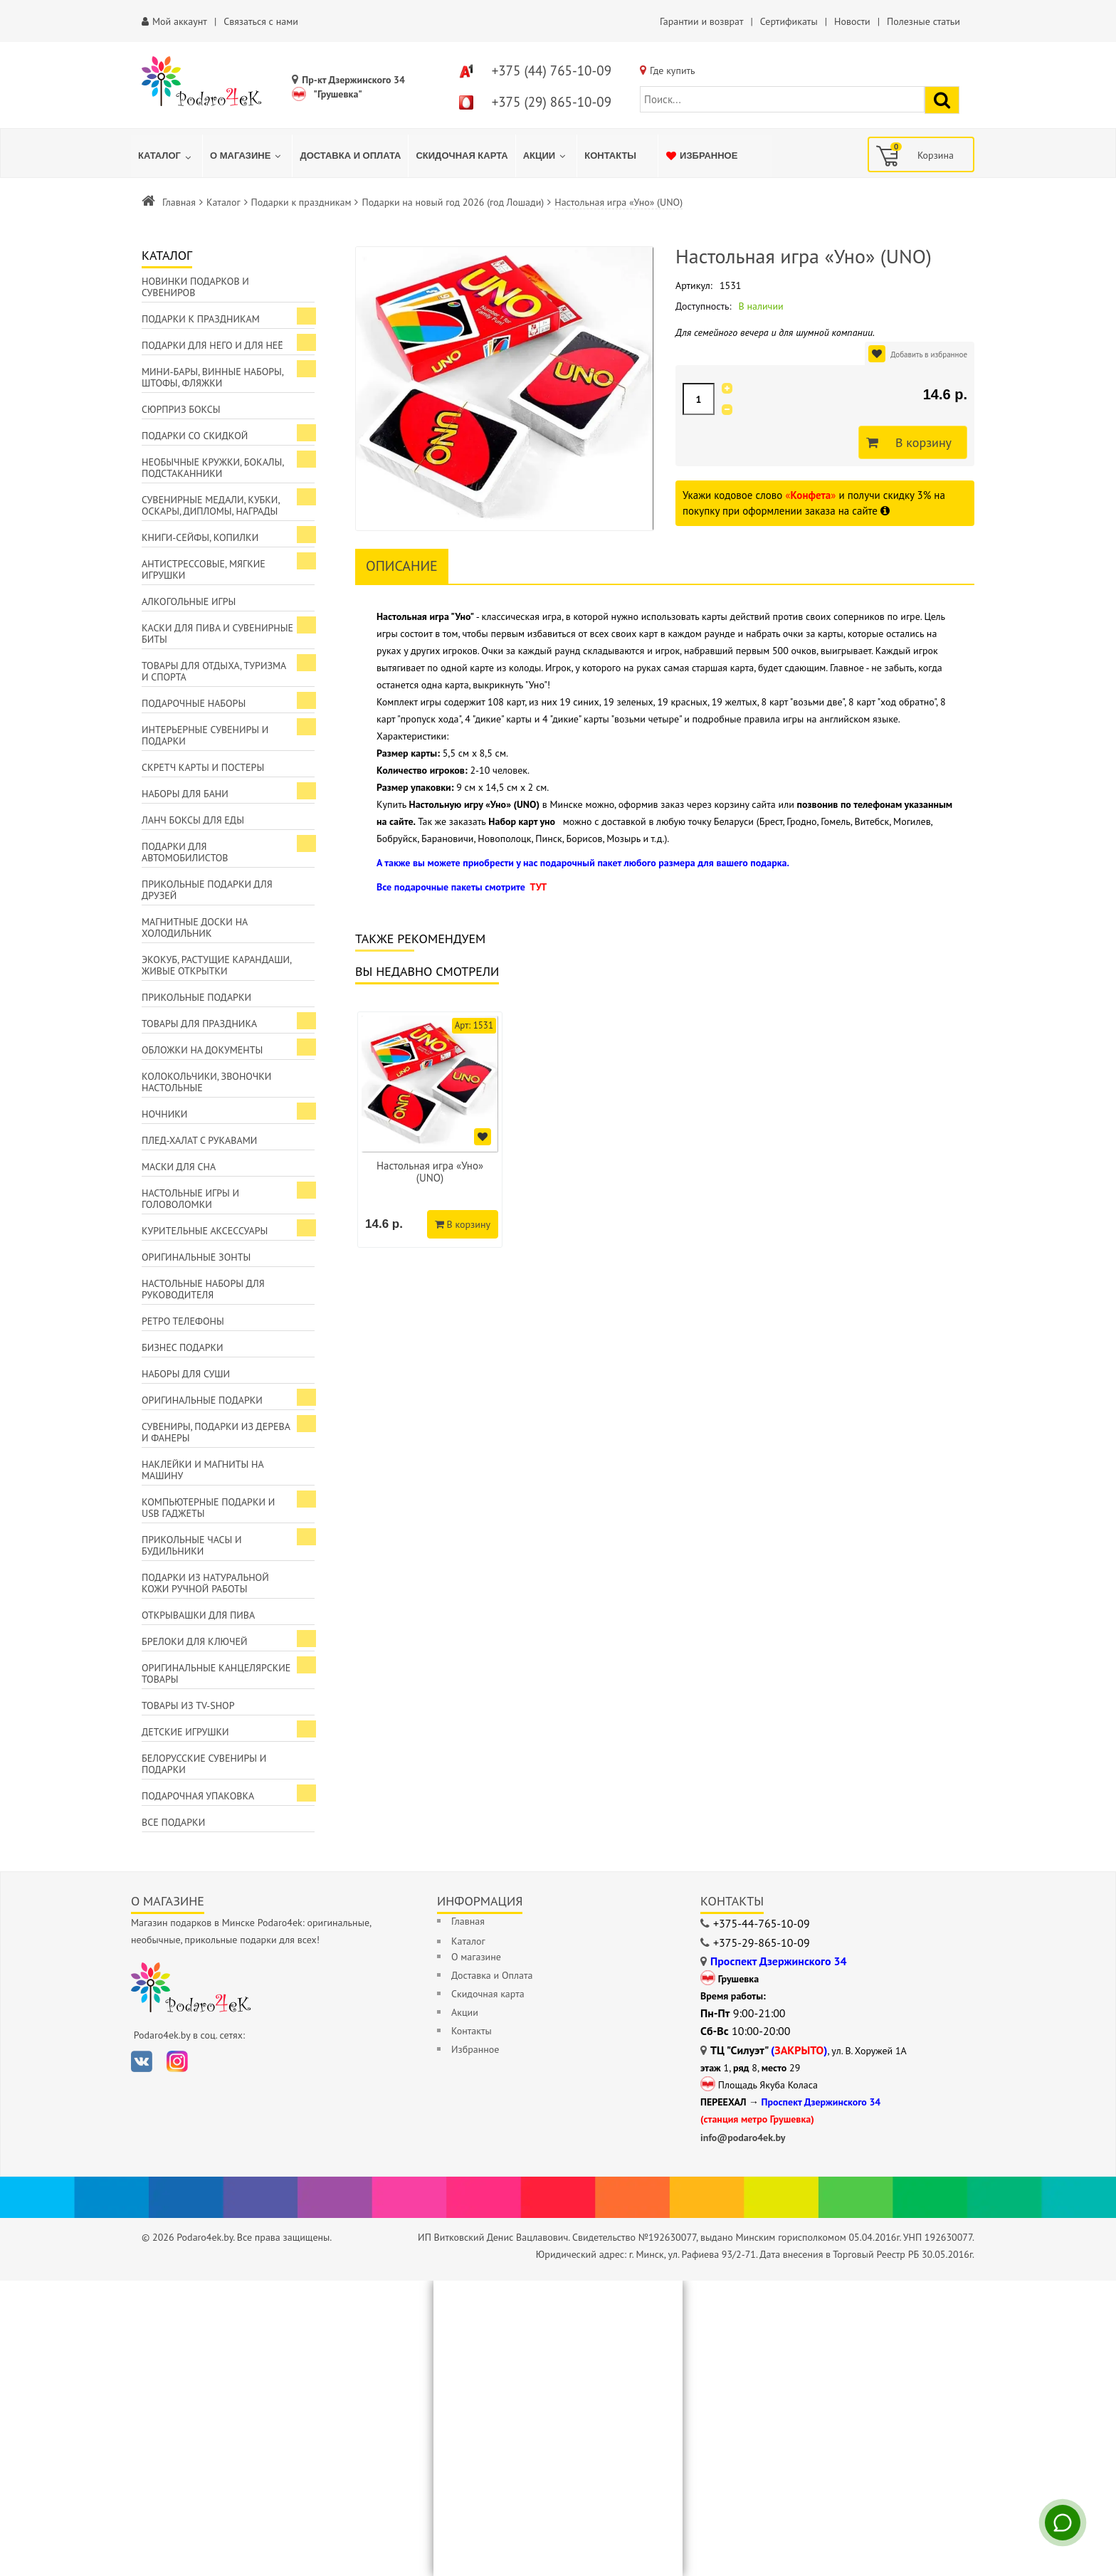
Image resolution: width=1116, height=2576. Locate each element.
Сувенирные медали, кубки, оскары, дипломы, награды (211, 505)
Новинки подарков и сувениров (195, 287)
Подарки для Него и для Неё (212, 345)
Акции (464, 2012)
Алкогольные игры (189, 601)
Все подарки (173, 1822)
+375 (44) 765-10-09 (551, 70)
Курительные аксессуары (205, 1230)
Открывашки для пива (198, 1615)
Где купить (672, 70)
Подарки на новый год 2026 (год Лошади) (453, 202)
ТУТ (538, 886)
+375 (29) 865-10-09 (551, 101)
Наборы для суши (186, 1373)
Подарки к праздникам (301, 202)
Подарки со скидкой (195, 435)
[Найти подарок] (942, 100)
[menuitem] (166, 156)
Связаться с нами (260, 21)
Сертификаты (789, 21)
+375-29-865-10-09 (761, 1942)
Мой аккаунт (179, 21)
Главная (179, 202)
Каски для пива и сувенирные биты (217, 633)
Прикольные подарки (196, 997)
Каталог (223, 202)
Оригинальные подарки (202, 1400)
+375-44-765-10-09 (761, 1923)
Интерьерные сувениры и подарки (205, 735)
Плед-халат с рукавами (199, 1140)
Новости (852, 21)
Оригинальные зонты (196, 1257)
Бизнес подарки (182, 1347)
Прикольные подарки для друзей (207, 890)
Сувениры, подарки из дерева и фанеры (216, 1432)
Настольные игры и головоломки (190, 1199)
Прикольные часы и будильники (192, 1545)
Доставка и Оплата (491, 1975)
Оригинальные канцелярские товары (216, 1673)
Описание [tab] (402, 566)
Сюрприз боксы (181, 409)
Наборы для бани (185, 793)
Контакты (471, 2030)
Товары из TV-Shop (188, 1705)
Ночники (164, 1114)
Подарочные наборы (194, 703)
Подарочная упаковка (198, 1795)
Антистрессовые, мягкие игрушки (203, 569)
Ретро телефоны (183, 1321)
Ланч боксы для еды (193, 820)
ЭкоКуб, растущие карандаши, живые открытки (217, 965)
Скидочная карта (488, 1993)
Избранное (475, 2049)
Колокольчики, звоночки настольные (206, 1082)
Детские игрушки (185, 1731)
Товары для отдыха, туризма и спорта (214, 671)
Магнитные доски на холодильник (195, 927)
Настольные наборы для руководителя (203, 1289)
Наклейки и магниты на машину (203, 1470)
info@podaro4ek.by (743, 2137)
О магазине (476, 1956)
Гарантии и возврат (701, 21)
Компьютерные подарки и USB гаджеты (208, 1507)
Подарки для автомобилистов (185, 852)
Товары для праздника (199, 1023)
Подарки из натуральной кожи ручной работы (205, 1583)
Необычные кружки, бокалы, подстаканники (213, 468)
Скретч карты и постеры (203, 767)
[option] (429, 1129)
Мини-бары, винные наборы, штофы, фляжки (213, 377)
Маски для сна (179, 1166)
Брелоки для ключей (194, 1641)
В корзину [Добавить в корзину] (920, 442)
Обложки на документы (202, 1049)
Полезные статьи (923, 21)
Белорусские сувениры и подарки (204, 1764)
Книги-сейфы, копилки (200, 537)
